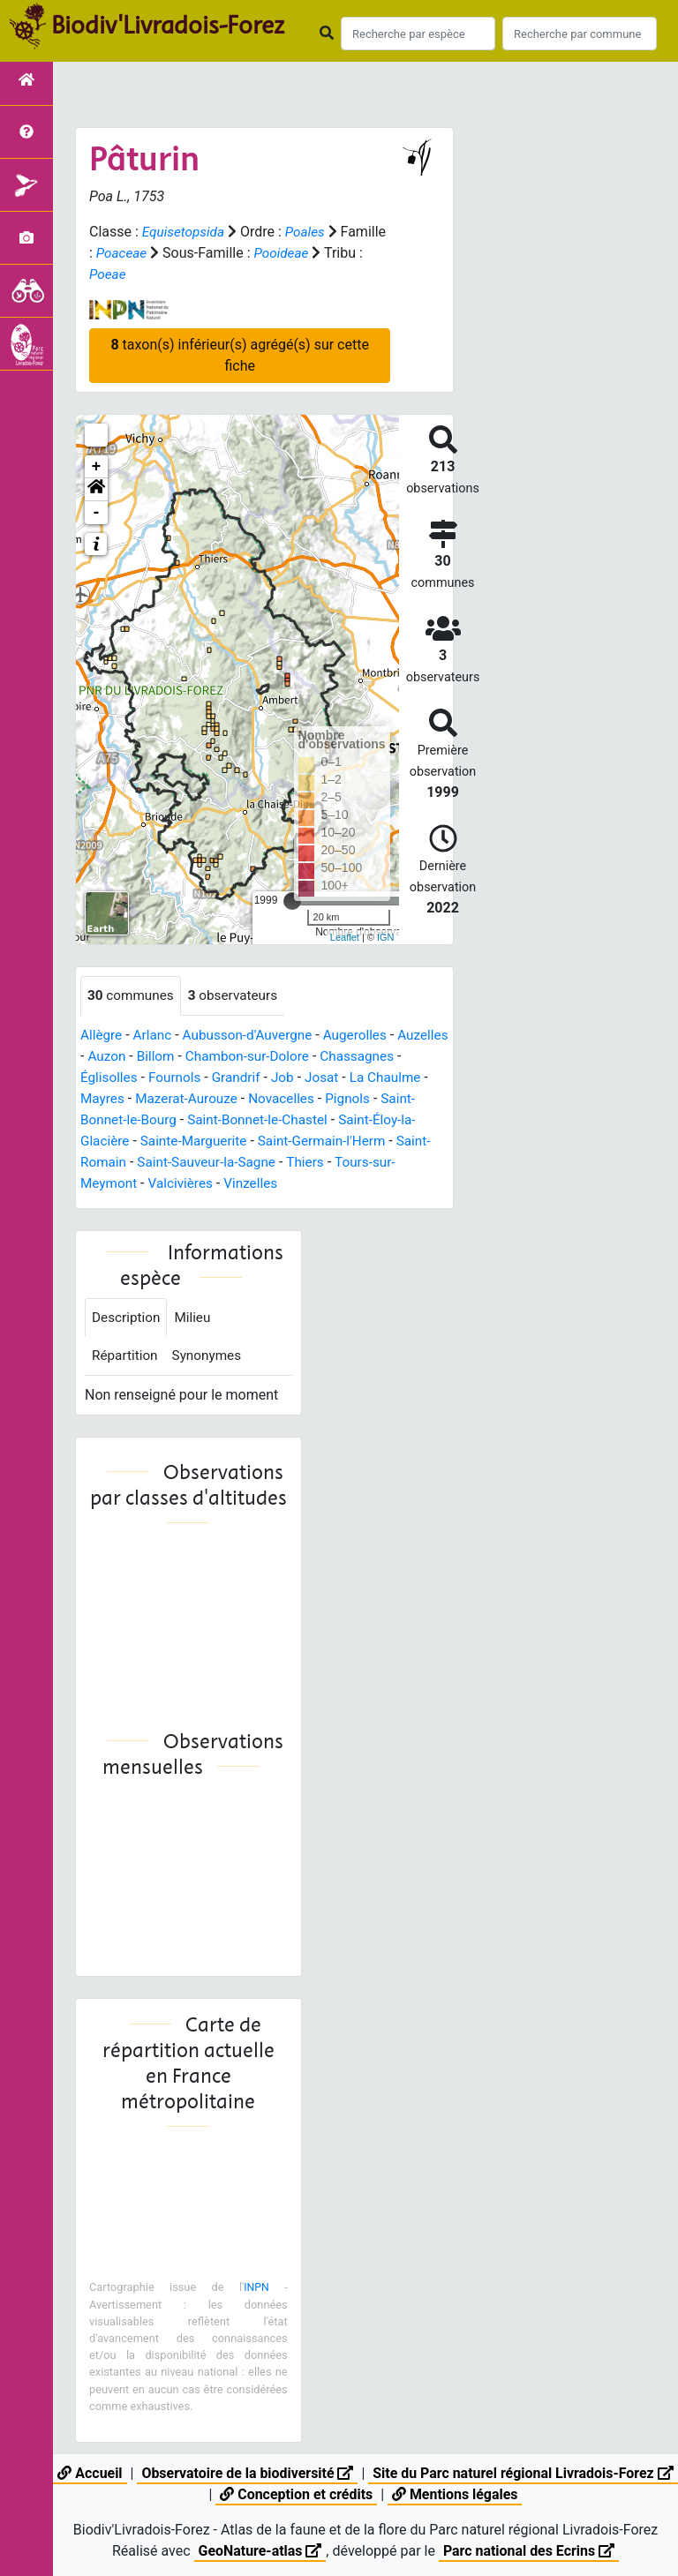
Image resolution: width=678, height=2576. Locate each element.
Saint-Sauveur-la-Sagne (299, 1162)
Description (127, 1319)
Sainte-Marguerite (279, 1141)
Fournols (266, 1078)
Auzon (164, 1056)
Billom (215, 1056)
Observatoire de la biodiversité (259, 2473)
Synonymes (211, 1358)
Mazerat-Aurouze (275, 1099)
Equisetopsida (185, 231)
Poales (309, 231)
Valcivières (248, 1183)
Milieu (196, 1319)
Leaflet (344, 937)
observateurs (238, 996)
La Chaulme (117, 1099)
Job (378, 1078)
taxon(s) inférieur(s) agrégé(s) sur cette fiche (239, 355)
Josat (419, 1078)
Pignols (103, 1120)
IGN (386, 937)
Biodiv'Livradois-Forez (167, 25)
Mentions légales (467, 2494)
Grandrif (330, 1078)
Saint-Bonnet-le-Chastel (358, 1120)
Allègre (102, 1035)
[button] (96, 489)
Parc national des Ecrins (529, 2550)
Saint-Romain (173, 1162)
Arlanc (155, 1035)
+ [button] (97, 466)
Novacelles (375, 1099)
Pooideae (334, 252)
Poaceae (171, 252)
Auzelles (106, 1056)
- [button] (97, 512)
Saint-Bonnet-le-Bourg (206, 1120)
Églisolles (199, 1078)
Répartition (126, 1358)
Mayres (189, 1099)
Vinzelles (320, 1183)
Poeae (151, 274)
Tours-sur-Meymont (141, 1183)
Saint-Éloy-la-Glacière (146, 1141)
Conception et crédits (308, 2494)
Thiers (401, 1162)
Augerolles (366, 1035)
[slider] (292, 901)
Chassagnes (119, 1078)
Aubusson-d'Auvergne (254, 1035)
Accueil (100, 2473)
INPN (256, 2290)
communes (132, 996)
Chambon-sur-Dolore (310, 1056)
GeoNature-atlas (259, 2550)
